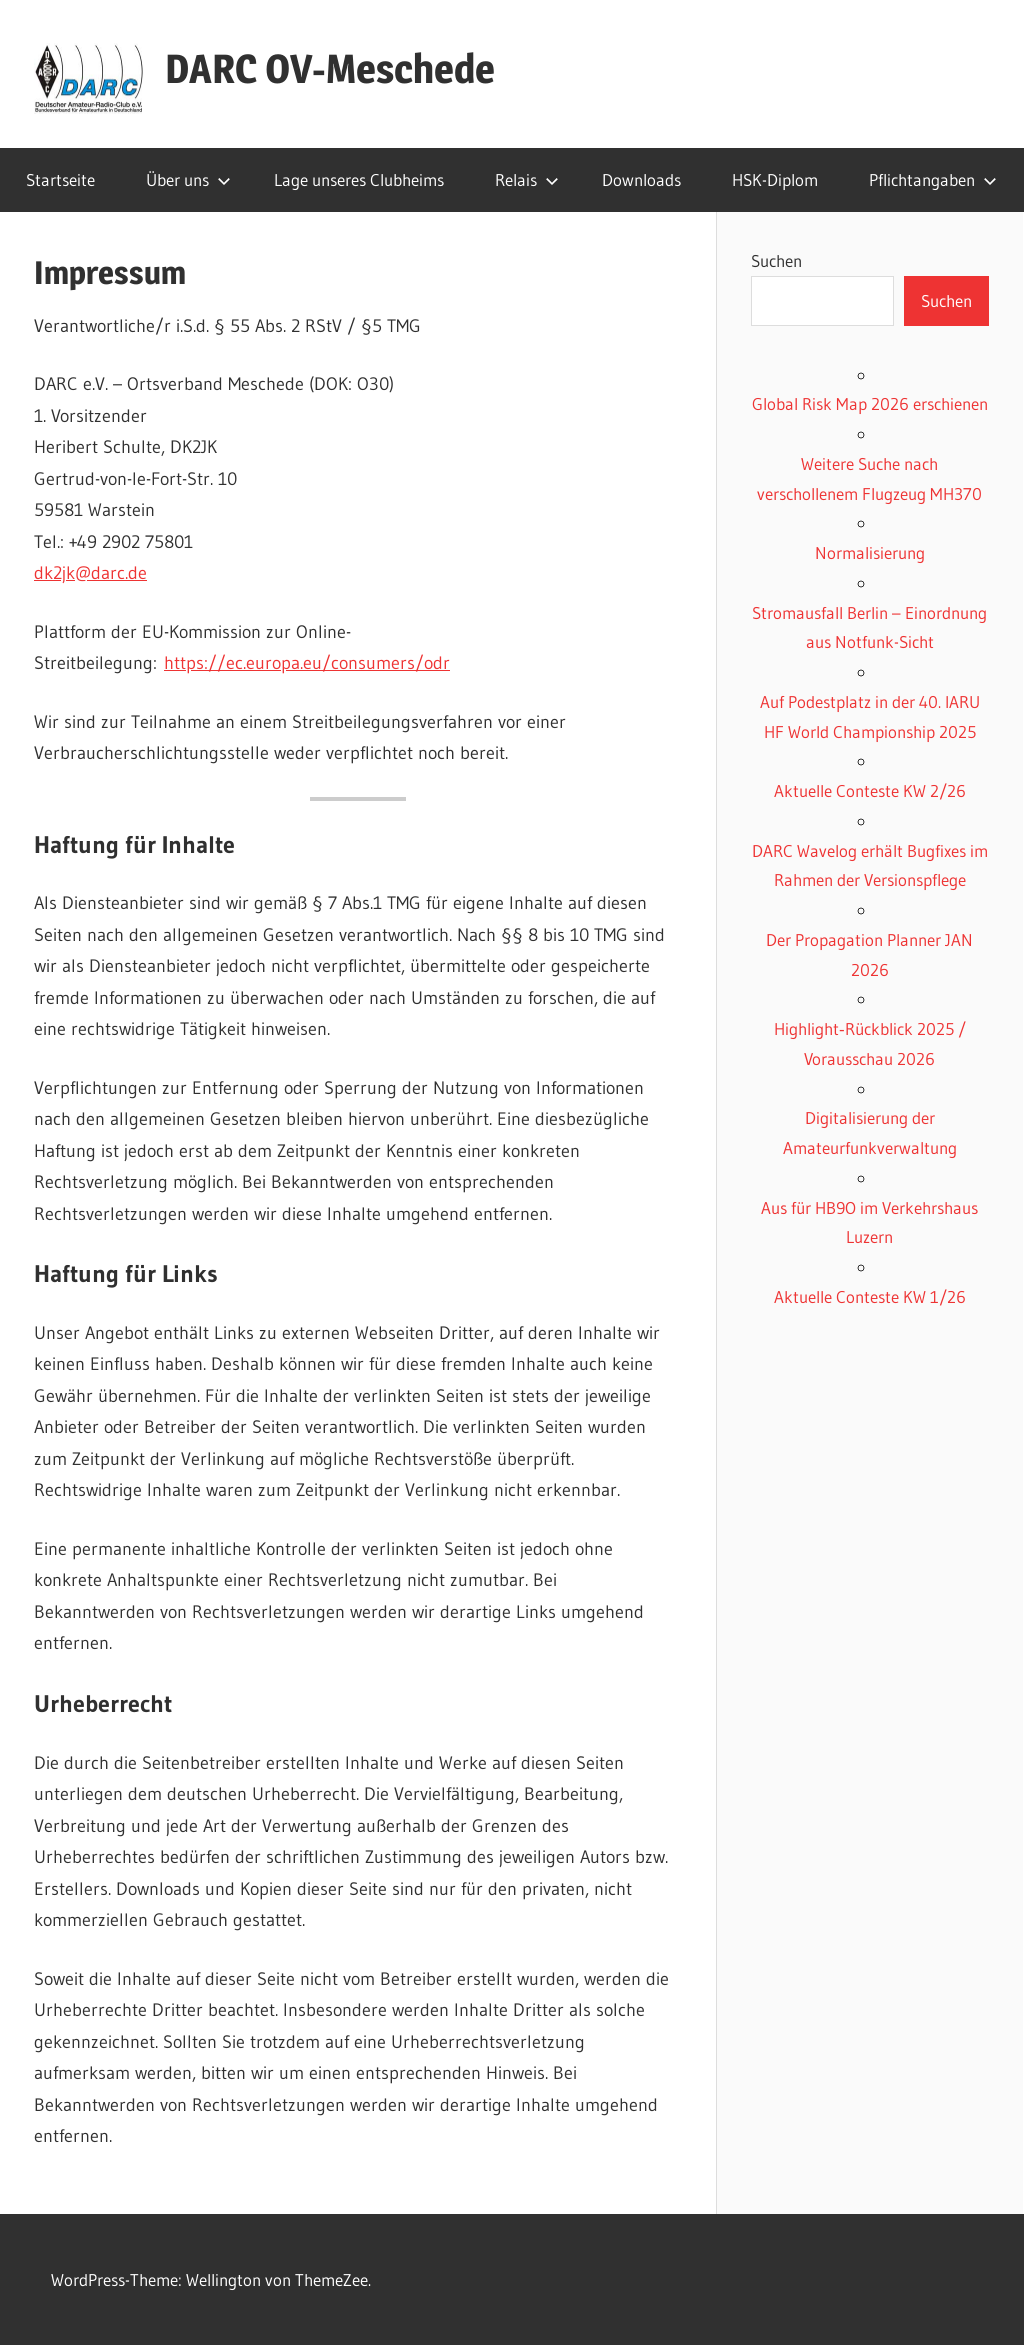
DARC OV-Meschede (330, 68)
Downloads (641, 179)
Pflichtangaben (933, 179)
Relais (527, 179)
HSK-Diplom (775, 179)
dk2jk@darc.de (90, 573)
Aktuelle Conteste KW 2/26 (870, 790)
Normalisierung (870, 552)
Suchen (776, 260)
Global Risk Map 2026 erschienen (870, 403)
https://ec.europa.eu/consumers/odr (307, 663)
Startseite (60, 179)
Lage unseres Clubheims (359, 179)
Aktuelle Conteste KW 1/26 (870, 1296)
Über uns (188, 179)
